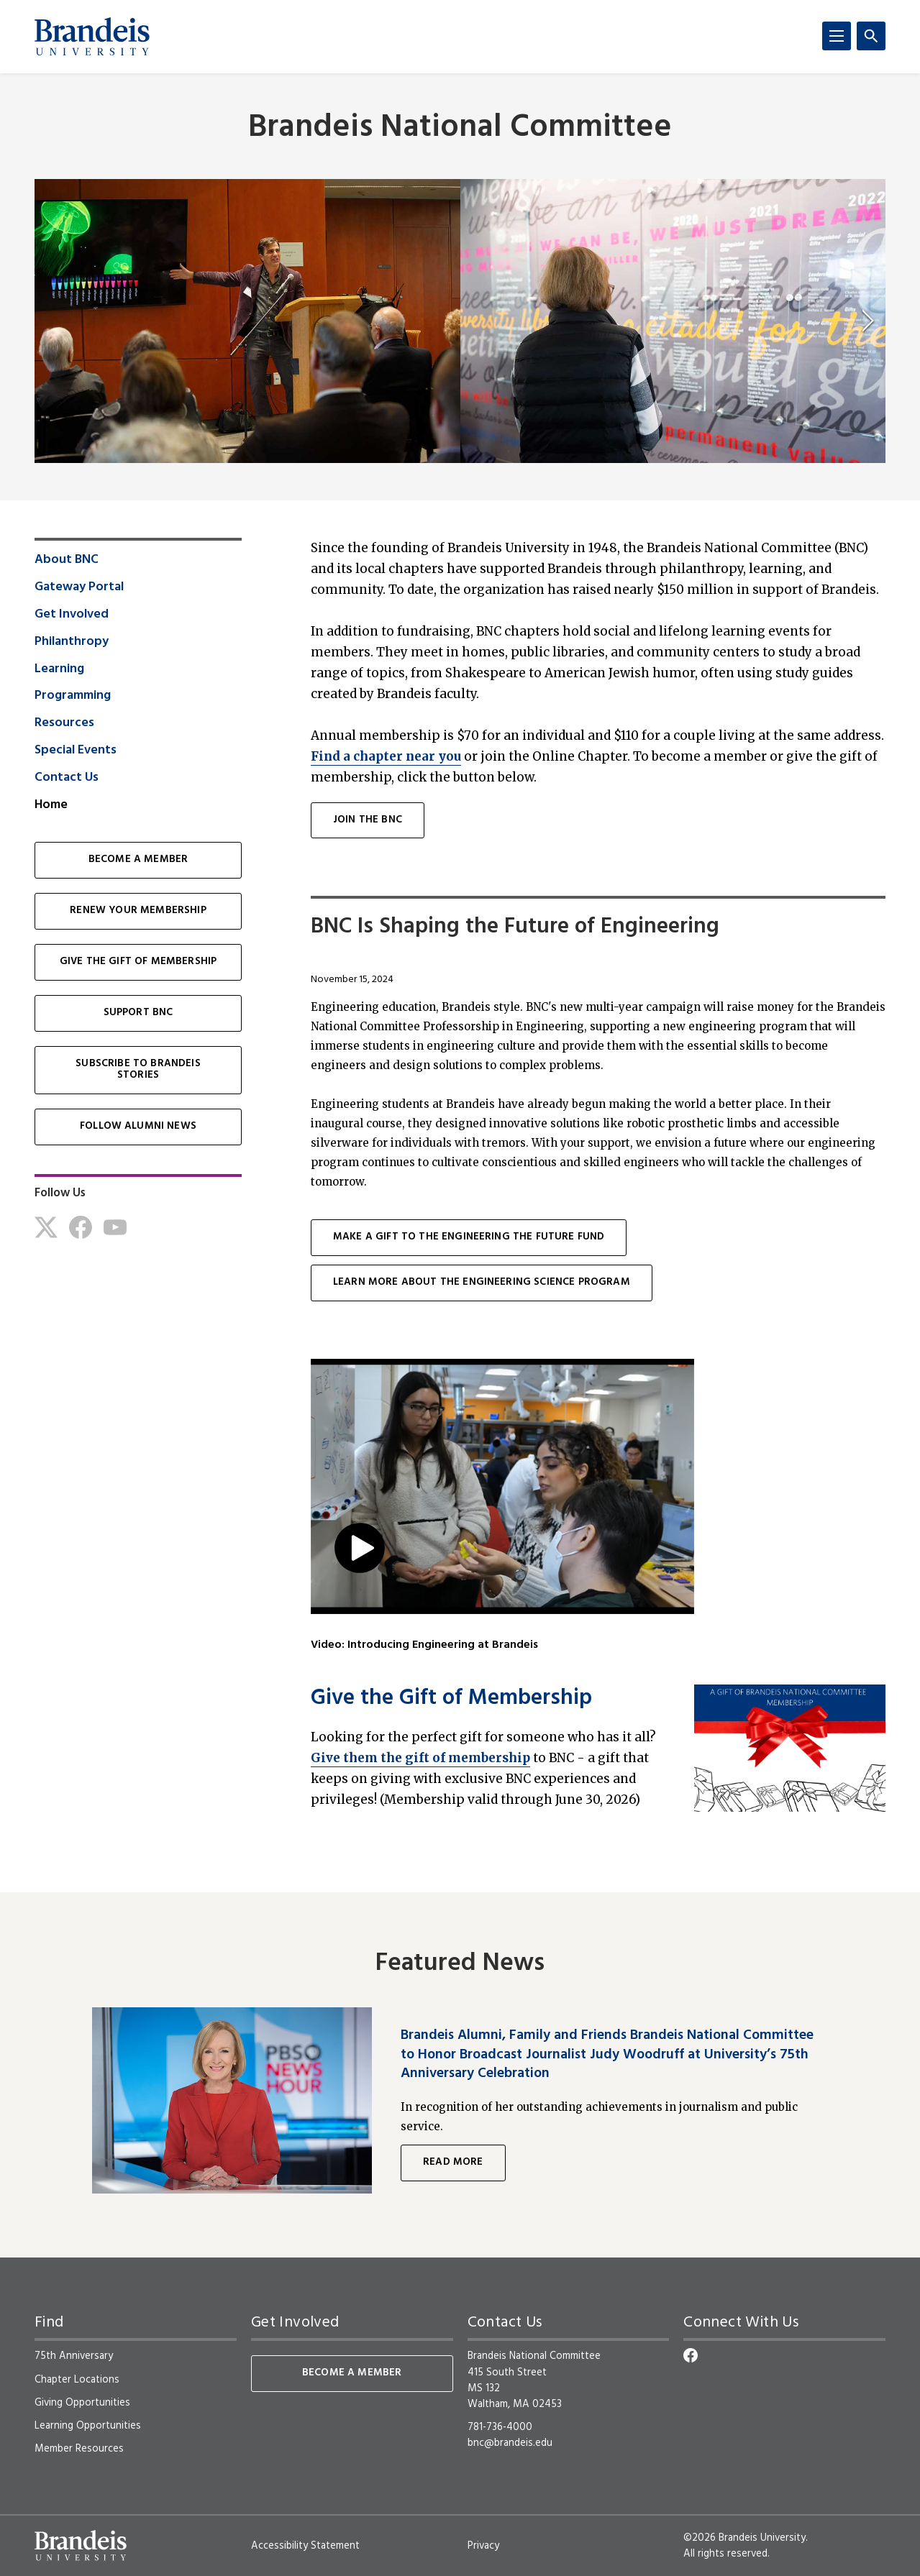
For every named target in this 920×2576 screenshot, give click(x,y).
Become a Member (138, 859)
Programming (73, 696)
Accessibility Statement (305, 2545)
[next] (868, 320)
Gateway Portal (79, 587)
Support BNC (138, 1012)
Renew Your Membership (138, 910)
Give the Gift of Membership (451, 1699)
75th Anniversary (74, 2356)
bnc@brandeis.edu (510, 2443)
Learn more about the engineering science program (481, 1282)
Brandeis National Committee (460, 128)
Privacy (483, 2545)
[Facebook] (80, 1227)
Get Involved (72, 615)
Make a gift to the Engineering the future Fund (468, 1237)
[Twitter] (46, 1227)
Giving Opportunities (82, 2402)
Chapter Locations (77, 2379)
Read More (453, 2162)
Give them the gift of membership (420, 1758)
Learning (59, 669)
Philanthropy (72, 642)
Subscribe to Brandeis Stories (138, 1069)
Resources (64, 723)
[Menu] (836, 36)
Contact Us (67, 778)
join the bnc (367, 820)
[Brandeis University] (92, 36)
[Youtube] (115, 1227)
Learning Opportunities (88, 2425)
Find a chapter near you (386, 756)
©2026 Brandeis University (744, 2538)
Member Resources (79, 2448)
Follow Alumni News (138, 1126)
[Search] (871, 36)
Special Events (76, 750)
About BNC (67, 560)
